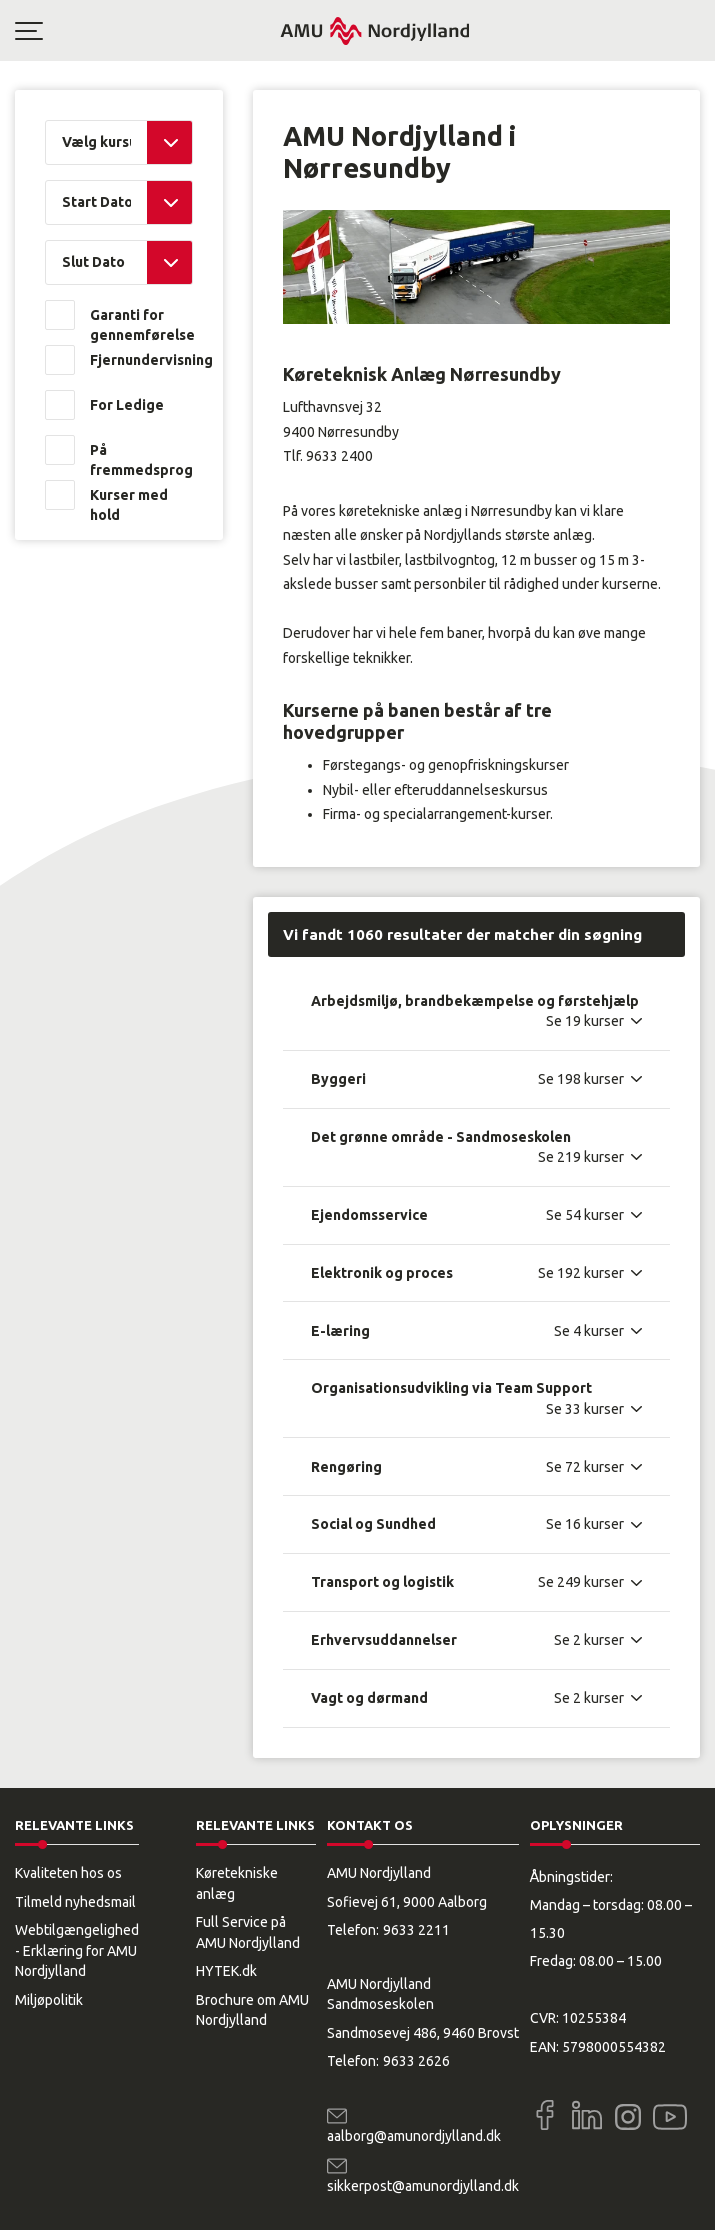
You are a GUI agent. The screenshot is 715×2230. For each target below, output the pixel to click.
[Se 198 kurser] (590, 1079)
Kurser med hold (129, 505)
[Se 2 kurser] (598, 1640)
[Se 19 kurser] (594, 1021)
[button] (147, 31)
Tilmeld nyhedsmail (75, 1902)
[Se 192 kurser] (590, 1273)
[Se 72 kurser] (594, 1467)
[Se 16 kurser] (594, 1524)
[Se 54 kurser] (594, 1215)
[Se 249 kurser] (590, 1582)
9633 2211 (416, 1930)
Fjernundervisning (141, 360)
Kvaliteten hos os (68, 1873)
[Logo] (375, 30)
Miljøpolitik (49, 2000)
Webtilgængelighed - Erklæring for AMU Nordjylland (77, 1950)
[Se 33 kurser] (594, 1409)
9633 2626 (416, 2061)
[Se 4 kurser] (598, 1331)
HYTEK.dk (226, 1971)
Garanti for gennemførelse (141, 325)
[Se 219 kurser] (590, 1157)
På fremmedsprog (141, 460)
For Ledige (127, 405)
